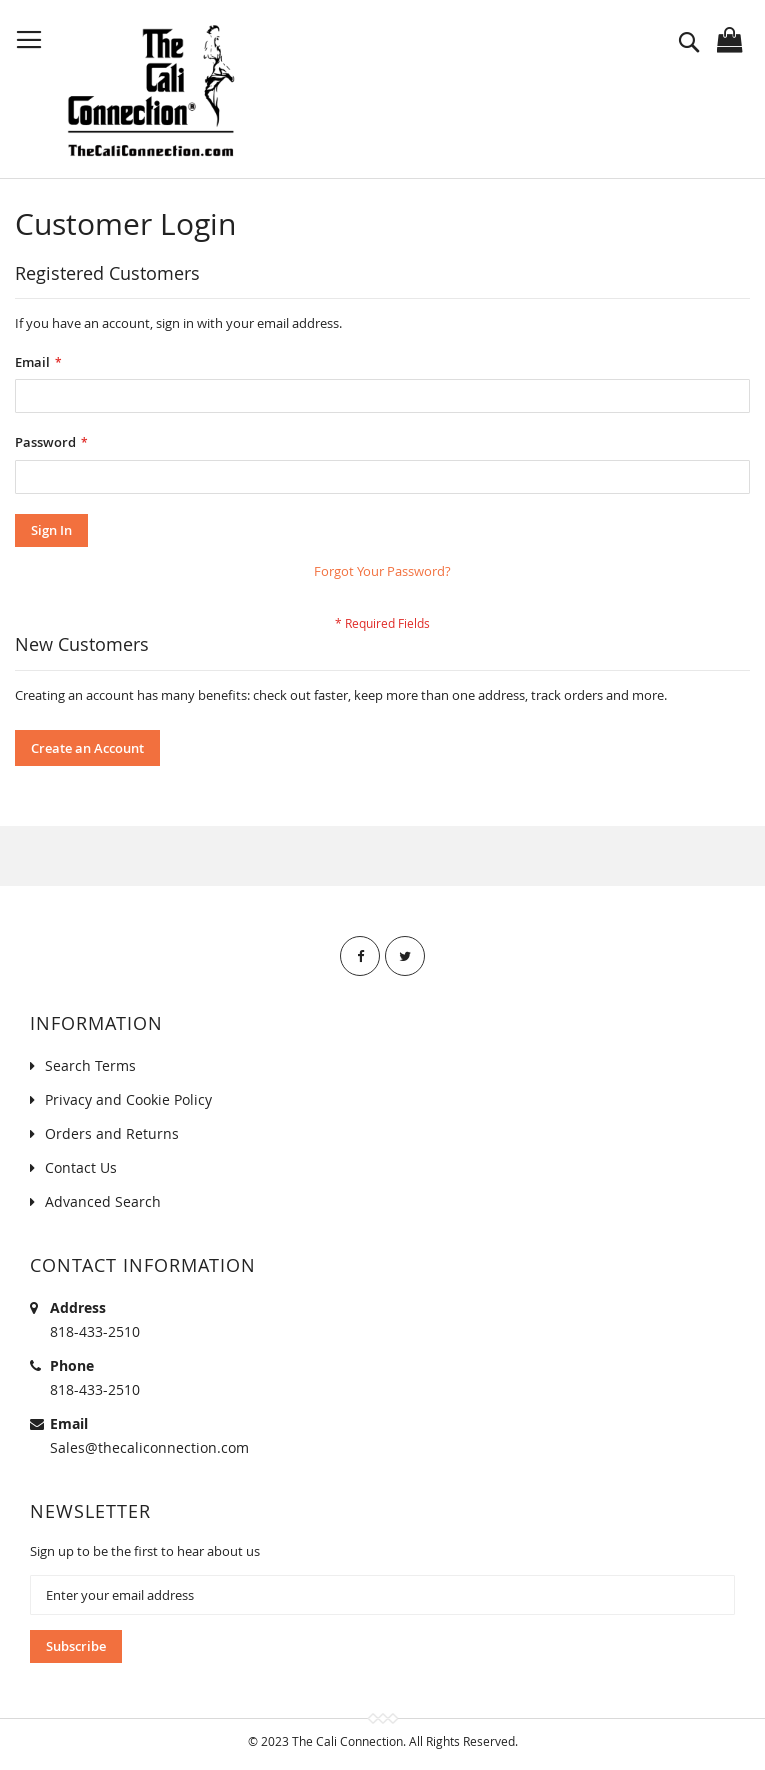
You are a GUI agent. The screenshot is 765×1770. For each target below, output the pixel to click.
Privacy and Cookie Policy (128, 1099)
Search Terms (90, 1065)
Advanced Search (103, 1201)
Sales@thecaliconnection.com (149, 1447)
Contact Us (81, 1167)
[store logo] (150, 90)
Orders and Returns (112, 1133)
